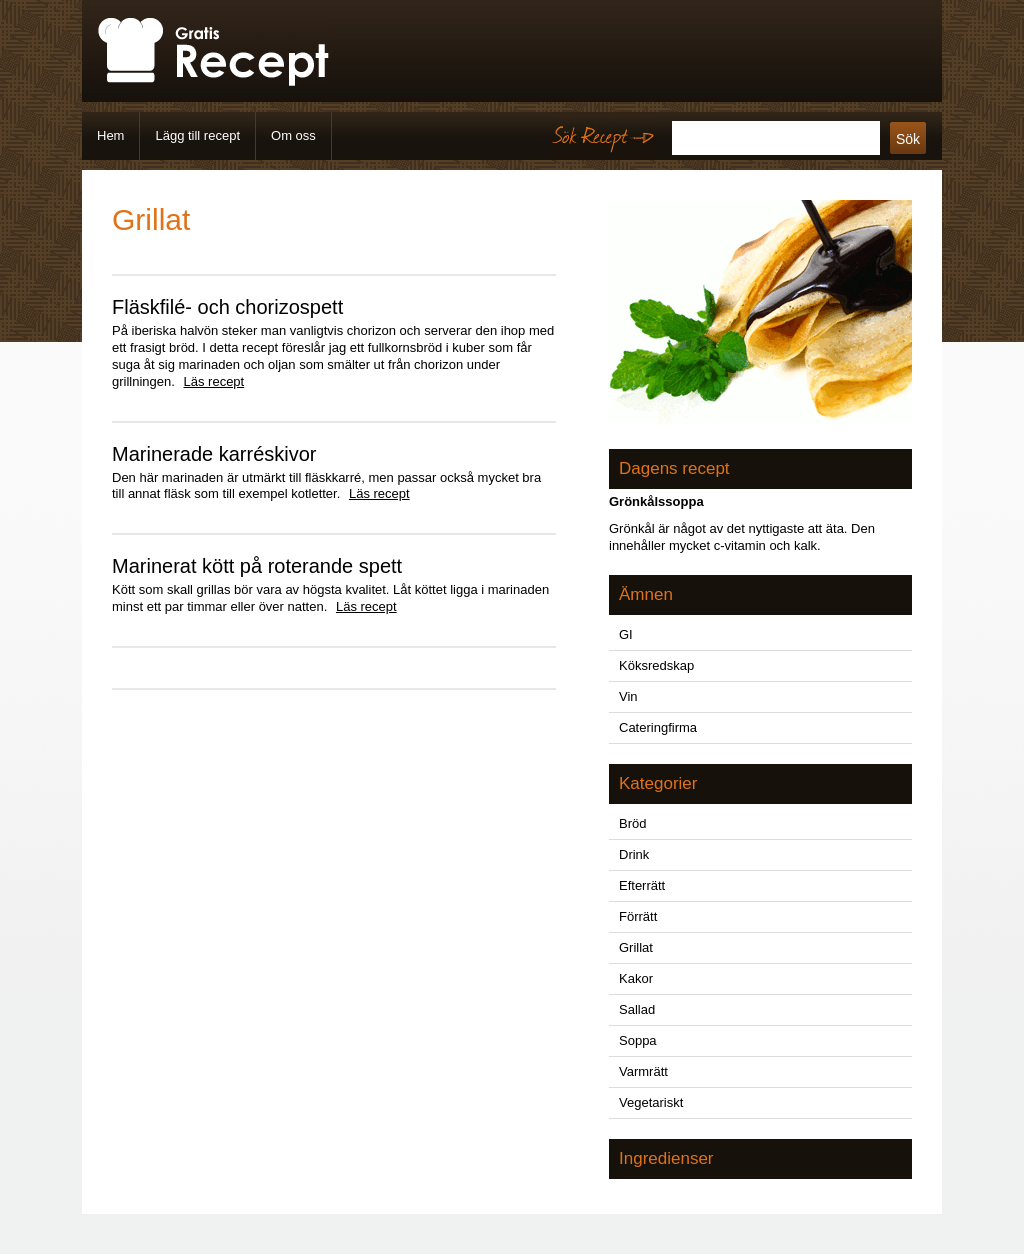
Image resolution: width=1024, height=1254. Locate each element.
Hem (110, 135)
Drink (634, 854)
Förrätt (638, 916)
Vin (628, 696)
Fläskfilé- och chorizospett (227, 307)
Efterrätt (642, 885)
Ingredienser (666, 1158)
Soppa (638, 1040)
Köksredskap (656, 665)
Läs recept (214, 381)
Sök (908, 139)
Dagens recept (674, 468)
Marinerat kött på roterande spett (257, 566)
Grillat (636, 947)
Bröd (632, 823)
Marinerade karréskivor (214, 454)
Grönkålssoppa (656, 501)
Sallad (637, 1009)
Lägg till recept (197, 135)
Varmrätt (643, 1071)
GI (626, 634)
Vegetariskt (651, 1102)
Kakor (636, 978)
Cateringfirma (658, 727)
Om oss (293, 135)
